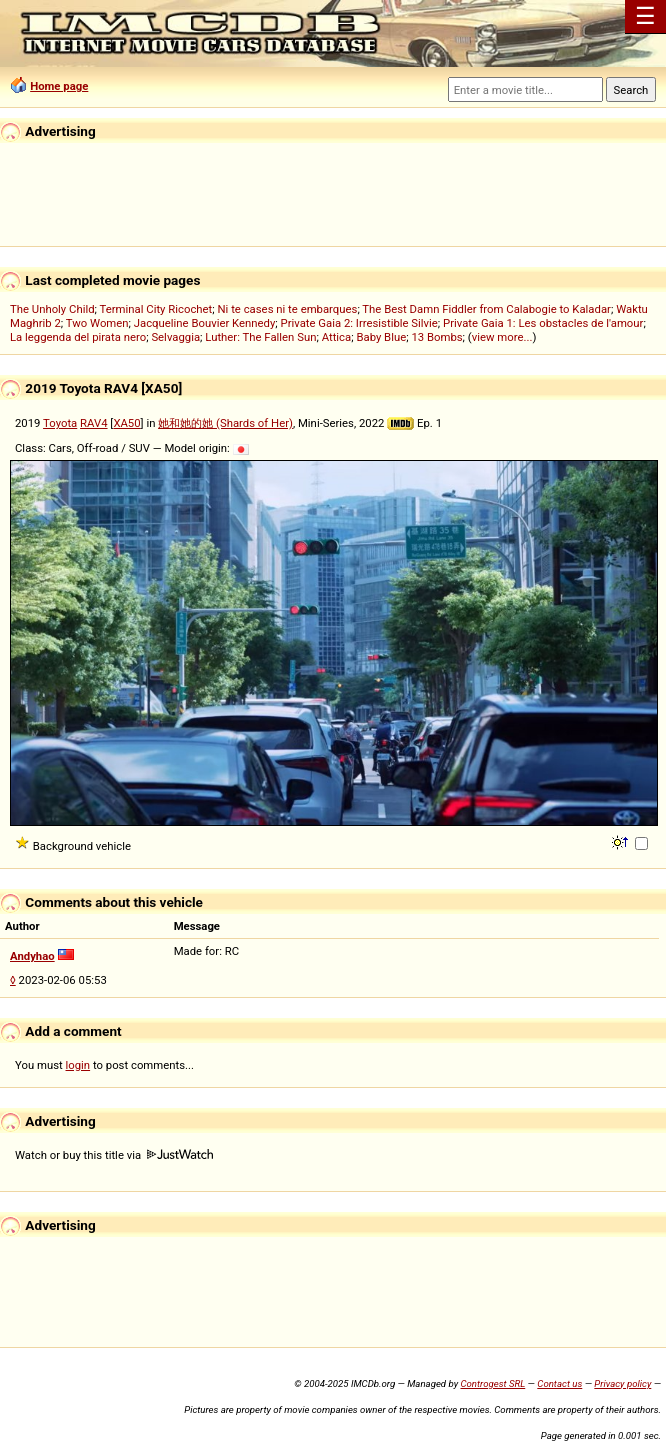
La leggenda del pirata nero (78, 337)
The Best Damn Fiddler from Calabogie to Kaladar (486, 309)
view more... (502, 337)
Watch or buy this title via (114, 1155)
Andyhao (32, 956)
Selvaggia (175, 337)
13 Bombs (436, 337)
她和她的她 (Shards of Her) (225, 423)
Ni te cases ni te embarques (288, 309)
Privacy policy (622, 1383)
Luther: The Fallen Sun (260, 337)
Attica (337, 337)
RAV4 (93, 423)
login (78, 1065)
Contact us (559, 1383)
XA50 (126, 423)
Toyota (60, 423)
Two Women (97, 323)
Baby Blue (381, 337)
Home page (59, 86)
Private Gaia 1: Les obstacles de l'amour (543, 323)
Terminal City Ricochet (156, 309)
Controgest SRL (492, 1383)
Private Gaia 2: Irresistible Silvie (359, 323)
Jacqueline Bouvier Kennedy (205, 323)
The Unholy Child (52, 309)
